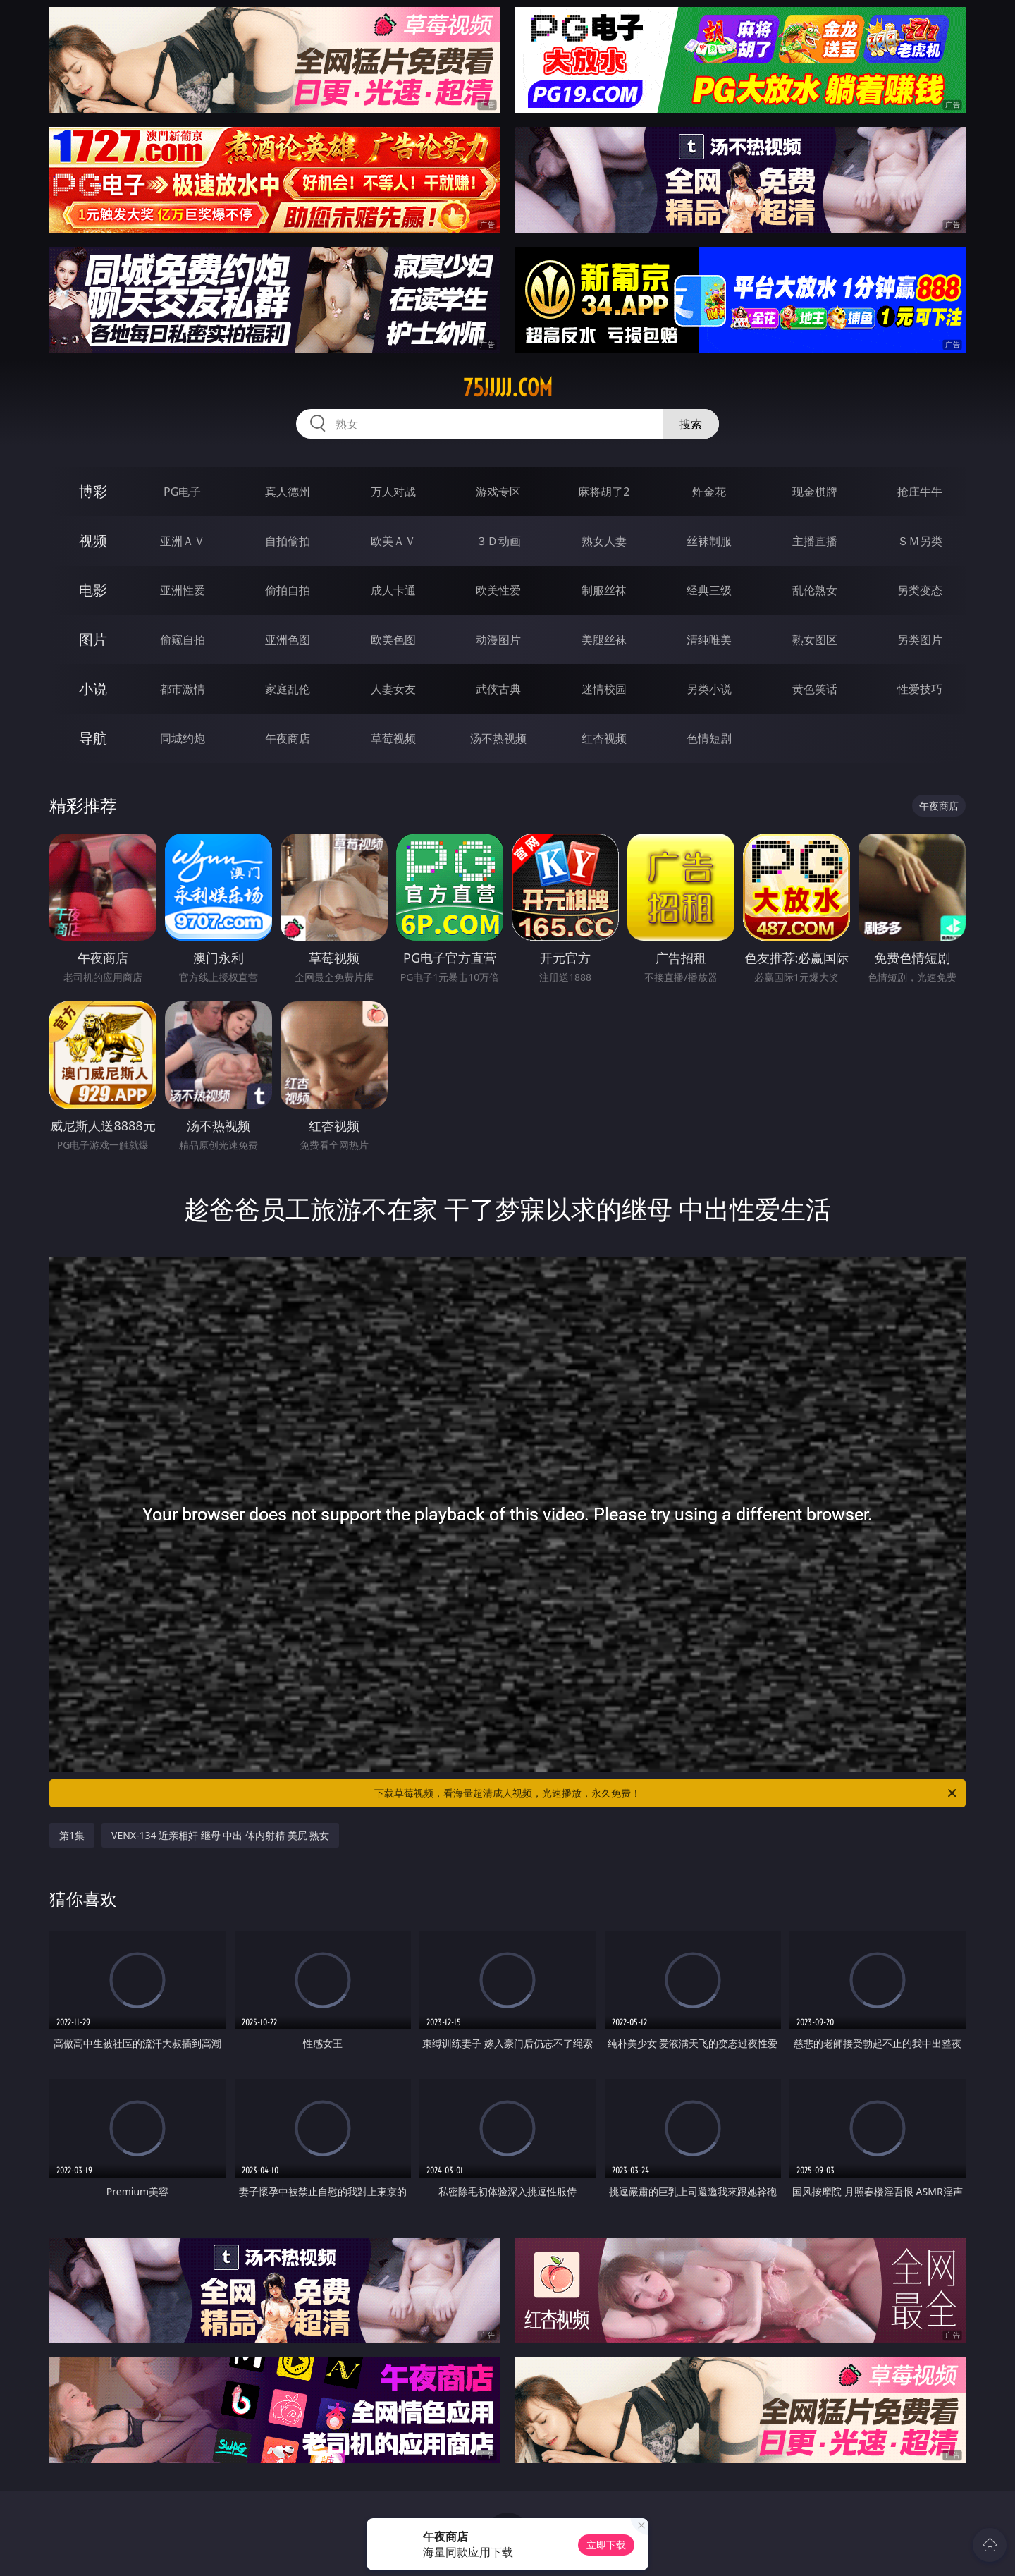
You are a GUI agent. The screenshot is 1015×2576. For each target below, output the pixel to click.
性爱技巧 (919, 689)
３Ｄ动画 (498, 541)
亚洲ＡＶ (182, 541)
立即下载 (606, 2544)
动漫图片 (498, 639)
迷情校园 (604, 689)
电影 (93, 589)
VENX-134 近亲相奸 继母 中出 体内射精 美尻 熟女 (220, 1835)
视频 (93, 540)
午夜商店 (287, 738)
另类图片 (919, 639)
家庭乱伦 (287, 689)
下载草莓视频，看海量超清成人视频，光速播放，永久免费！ (666, 1793)
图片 (93, 639)
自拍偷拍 (287, 541)
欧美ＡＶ (393, 541)
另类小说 (709, 689)
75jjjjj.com (508, 388)
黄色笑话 (814, 689)
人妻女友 (393, 689)
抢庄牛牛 (919, 491)
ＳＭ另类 (919, 541)
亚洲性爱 (182, 590)
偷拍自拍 (287, 590)
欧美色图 (393, 639)
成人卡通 (393, 590)
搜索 (690, 424)
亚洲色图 (287, 639)
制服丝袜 (604, 590)
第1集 (72, 1835)
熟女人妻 (604, 541)
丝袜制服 (709, 541)
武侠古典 (498, 689)
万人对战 (393, 491)
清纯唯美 (709, 639)
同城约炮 (182, 738)
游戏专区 (498, 491)
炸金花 (709, 491)
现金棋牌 (814, 491)
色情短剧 (709, 738)
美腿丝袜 (604, 639)
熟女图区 (814, 639)
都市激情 (182, 689)
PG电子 (182, 491)
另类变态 (919, 590)
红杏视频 (604, 738)
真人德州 (287, 491)
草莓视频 (393, 738)
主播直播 (814, 541)
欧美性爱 (498, 590)
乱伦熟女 (814, 590)
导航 (93, 737)
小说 (93, 688)
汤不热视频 (498, 738)
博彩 (93, 491)
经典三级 (709, 590)
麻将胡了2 (603, 491)
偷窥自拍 (182, 639)
